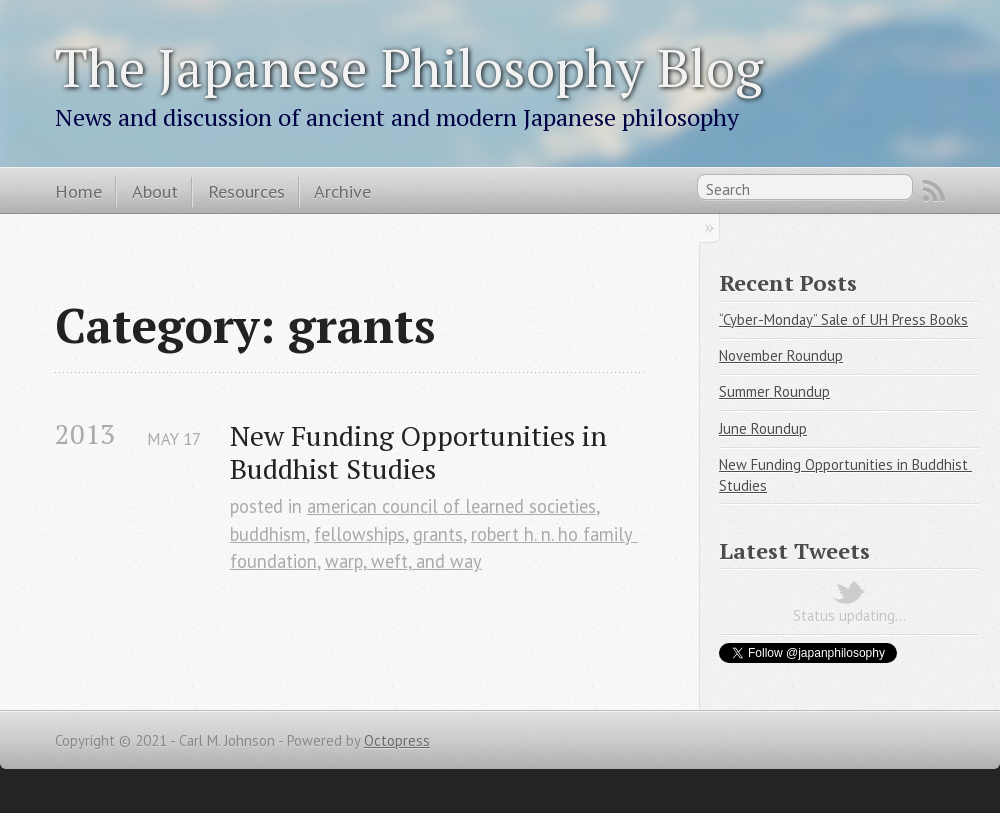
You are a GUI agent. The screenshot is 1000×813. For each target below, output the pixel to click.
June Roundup (763, 428)
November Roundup (781, 355)
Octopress (397, 740)
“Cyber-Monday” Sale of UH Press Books (843, 319)
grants (438, 534)
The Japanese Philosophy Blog (409, 67)
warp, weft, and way (403, 561)
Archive (342, 191)
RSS (934, 191)
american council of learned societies (451, 506)
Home (78, 191)
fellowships (359, 534)
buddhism (268, 534)
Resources (246, 191)
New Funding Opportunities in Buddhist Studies (422, 452)
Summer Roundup (774, 391)
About (155, 191)
